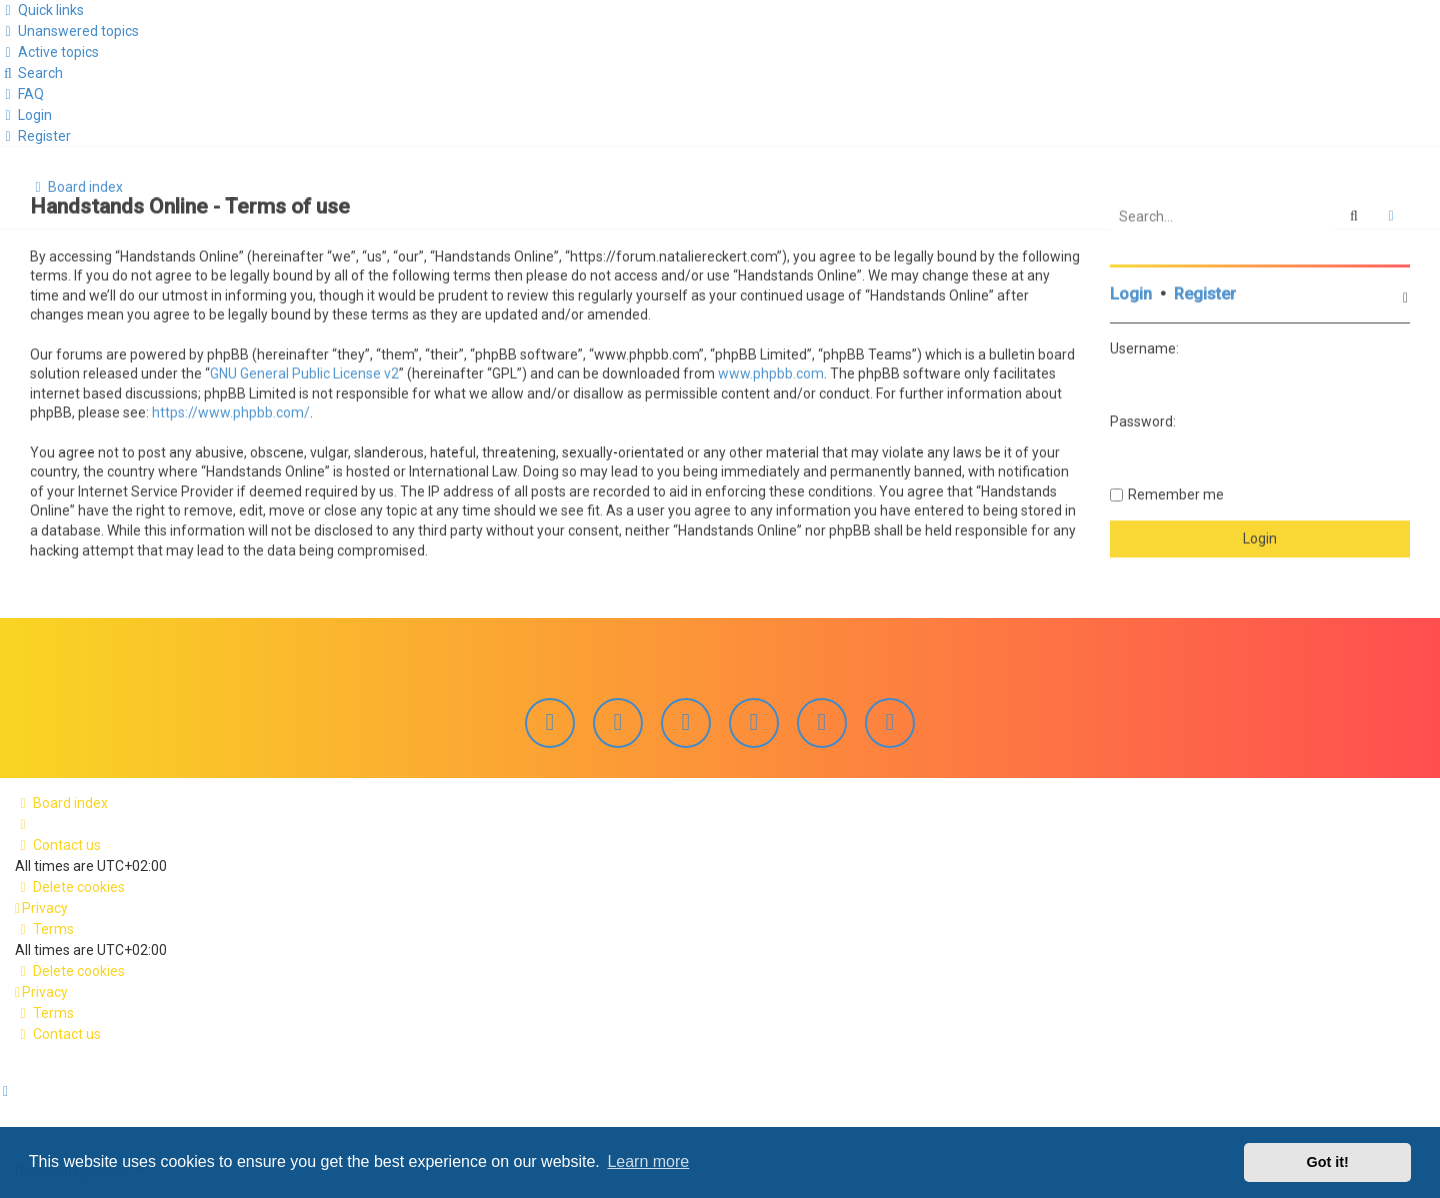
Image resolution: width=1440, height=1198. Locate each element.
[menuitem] (69, 31)
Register (1205, 292)
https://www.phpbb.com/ (231, 411)
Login (1131, 292)
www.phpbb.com (771, 372)
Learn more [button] (648, 1161)
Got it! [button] (1328, 1162)
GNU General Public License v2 (304, 372)
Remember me (1176, 492)
